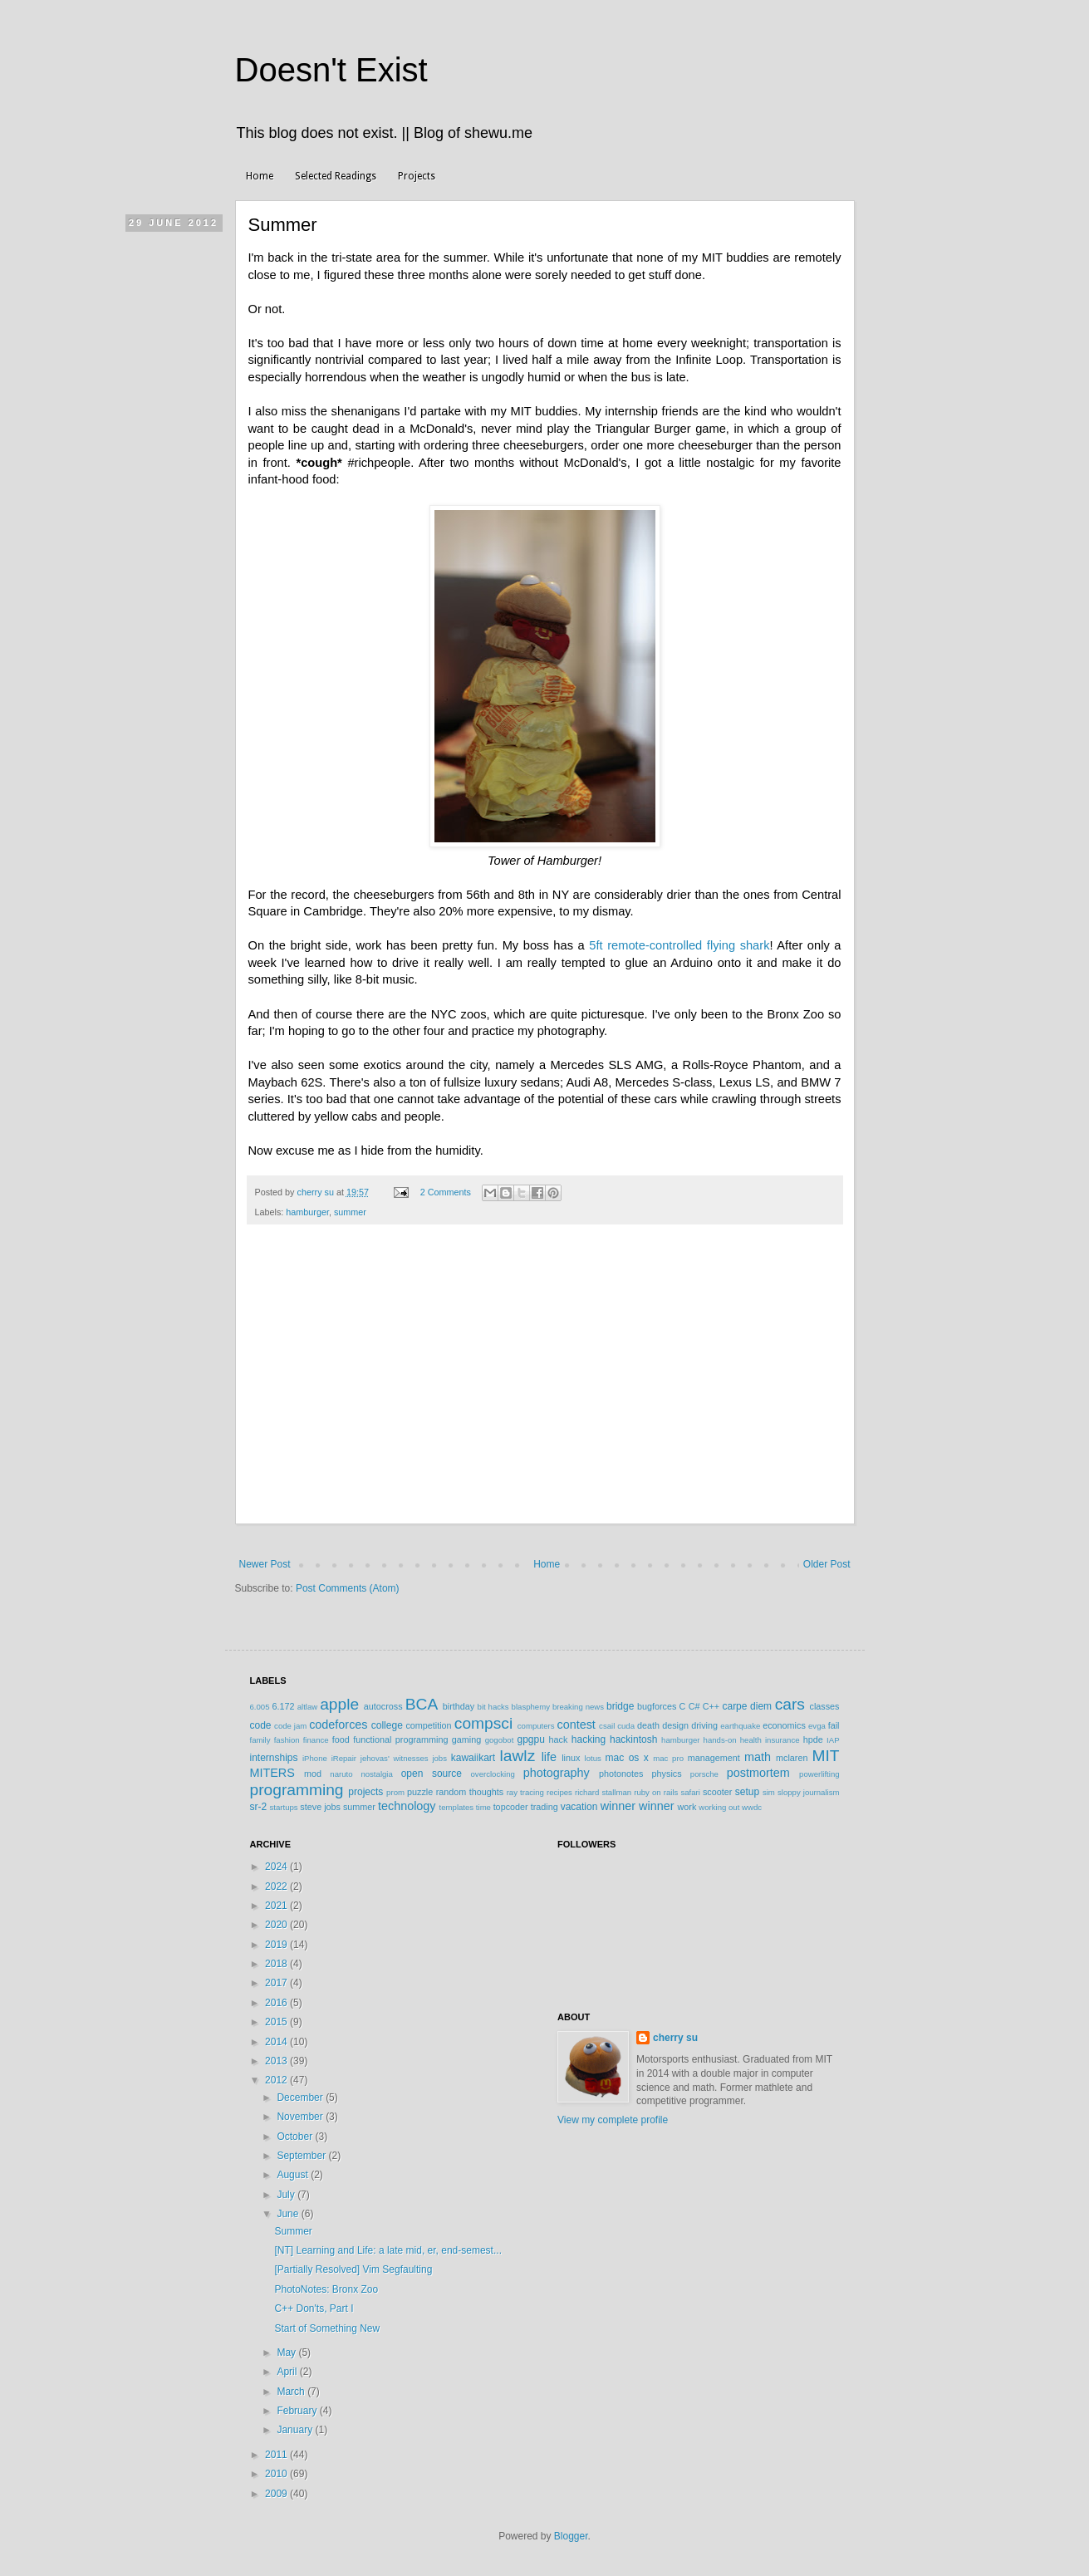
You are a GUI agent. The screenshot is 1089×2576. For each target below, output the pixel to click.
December (301, 2097)
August (294, 2175)
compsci (483, 1723)
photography (556, 1772)
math (757, 1757)
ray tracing (525, 1792)
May (287, 2352)
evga (817, 1725)
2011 (277, 2455)
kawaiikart (473, 1758)
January (296, 2430)
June (289, 2214)
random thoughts (469, 1792)
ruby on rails (656, 1792)
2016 (277, 2003)
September (302, 2155)
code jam (290, 1725)
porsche (704, 1774)
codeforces (338, 1724)
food (341, 1739)
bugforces (656, 1706)
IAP (833, 1739)
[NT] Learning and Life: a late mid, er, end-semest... (387, 2250)
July (287, 2195)
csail (607, 1725)
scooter (717, 1792)
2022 (277, 1886)
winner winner (637, 1806)
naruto (341, 1774)
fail (834, 1725)
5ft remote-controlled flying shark (679, 945)
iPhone (314, 1758)
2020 (277, 1925)
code (261, 1725)
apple (339, 1704)
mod (312, 1774)
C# (694, 1706)
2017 (277, 1983)
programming (297, 1789)
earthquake (740, 1725)
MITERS (272, 1772)
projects (365, 1792)
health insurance (770, 1739)
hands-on (720, 1739)
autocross (383, 1706)
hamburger (307, 1212)
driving (704, 1725)
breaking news (578, 1706)
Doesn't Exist (331, 70)
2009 (277, 2494)
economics (784, 1725)
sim (769, 1792)
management (714, 1758)
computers (536, 1725)
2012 (277, 2080)
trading (544, 1807)
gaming (466, 1739)
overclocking (493, 1774)
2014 (277, 2042)
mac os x (627, 1758)
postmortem (758, 1772)
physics (667, 1774)
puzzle (420, 1792)
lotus (593, 1758)
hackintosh (633, 1739)
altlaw (307, 1706)
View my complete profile (612, 2120)
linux (571, 1758)
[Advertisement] (545, 1400)
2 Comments (445, 1192)
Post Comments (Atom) (348, 1588)
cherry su (675, 2038)
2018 (277, 1964)
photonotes (621, 1774)
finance (316, 1739)
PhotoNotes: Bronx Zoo (326, 2289)
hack (558, 1739)
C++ (711, 1706)
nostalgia (376, 1774)
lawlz (518, 1755)
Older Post (827, 1564)
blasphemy (531, 1706)
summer (350, 1212)
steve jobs (320, 1807)
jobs (439, 1758)
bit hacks (493, 1706)
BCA (421, 1704)
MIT (826, 1755)
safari (689, 1792)
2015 (277, 2022)
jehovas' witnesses (395, 1758)
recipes (559, 1792)
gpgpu (530, 1739)
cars (790, 1704)
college (387, 1725)
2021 (277, 1905)
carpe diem (747, 1706)
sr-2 (258, 1807)
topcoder (510, 1807)
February (298, 2411)
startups (284, 1807)
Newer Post (265, 1564)
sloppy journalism (809, 1792)
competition (428, 1725)
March (292, 2391)
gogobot (499, 1739)
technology (407, 1806)
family (260, 1739)
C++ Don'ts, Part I (313, 2308)
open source (431, 1773)
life (549, 1757)
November (301, 2116)
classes (825, 1706)
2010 (277, 2474)
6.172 (283, 1706)
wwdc (752, 1807)
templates (456, 1807)
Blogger (571, 2536)
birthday (458, 1706)
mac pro (668, 1758)
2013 (277, 2061)
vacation (579, 1807)
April (288, 2371)
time (483, 1807)
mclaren (791, 1758)
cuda (626, 1725)
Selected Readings (335, 176)
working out (719, 1807)
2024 (277, 1866)
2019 (277, 1944)
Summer (292, 2231)
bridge (620, 1706)
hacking (588, 1739)
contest (576, 1724)
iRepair (343, 1758)
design (675, 1725)
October (296, 2136)
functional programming (400, 1739)
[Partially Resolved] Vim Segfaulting (353, 2269)
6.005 (260, 1706)
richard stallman (603, 1792)
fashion (287, 1739)
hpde (813, 1739)
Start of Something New (327, 2328)
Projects (416, 176)
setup (747, 1792)
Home (259, 176)
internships (274, 1758)
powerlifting (819, 1774)
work (687, 1807)
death (648, 1725)
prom (395, 1792)
